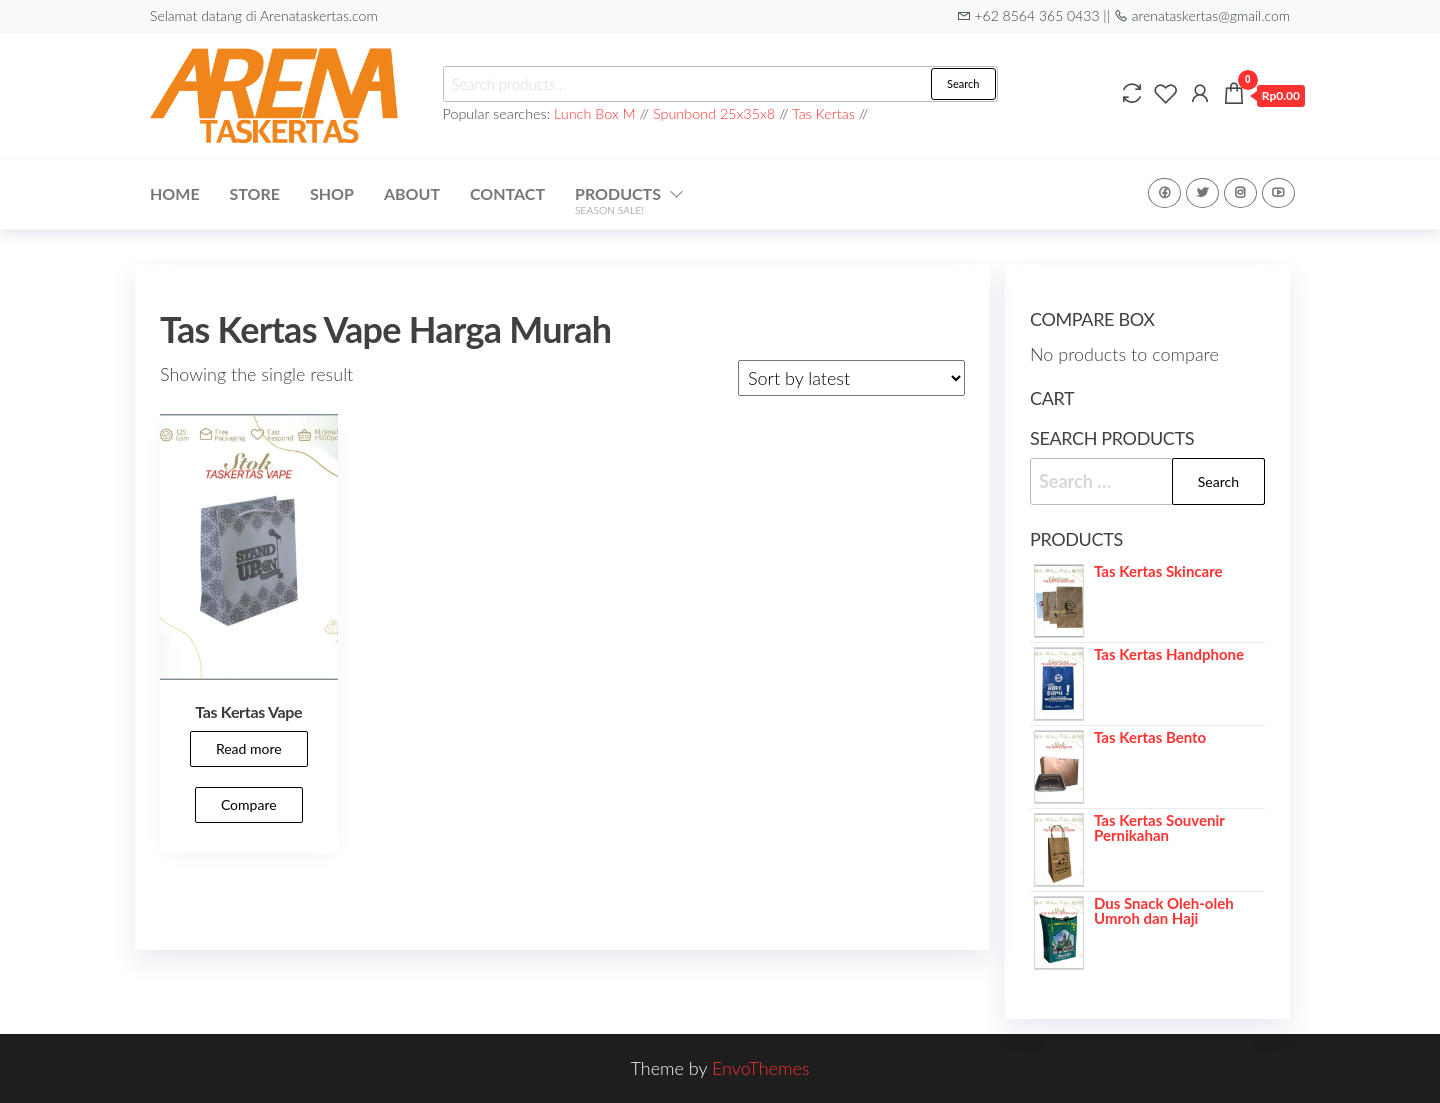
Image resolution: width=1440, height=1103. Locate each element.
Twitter (1202, 193)
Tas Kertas (823, 113)
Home (175, 193)
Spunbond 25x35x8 (714, 113)
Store (255, 193)
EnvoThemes (761, 1068)
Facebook (1164, 193)
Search (963, 83)
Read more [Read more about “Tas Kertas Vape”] (249, 748)
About (412, 193)
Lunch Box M (595, 113)
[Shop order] (851, 378)
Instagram (1240, 193)
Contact (507, 193)
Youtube (1278, 193)
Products (618, 200)
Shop (332, 193)
